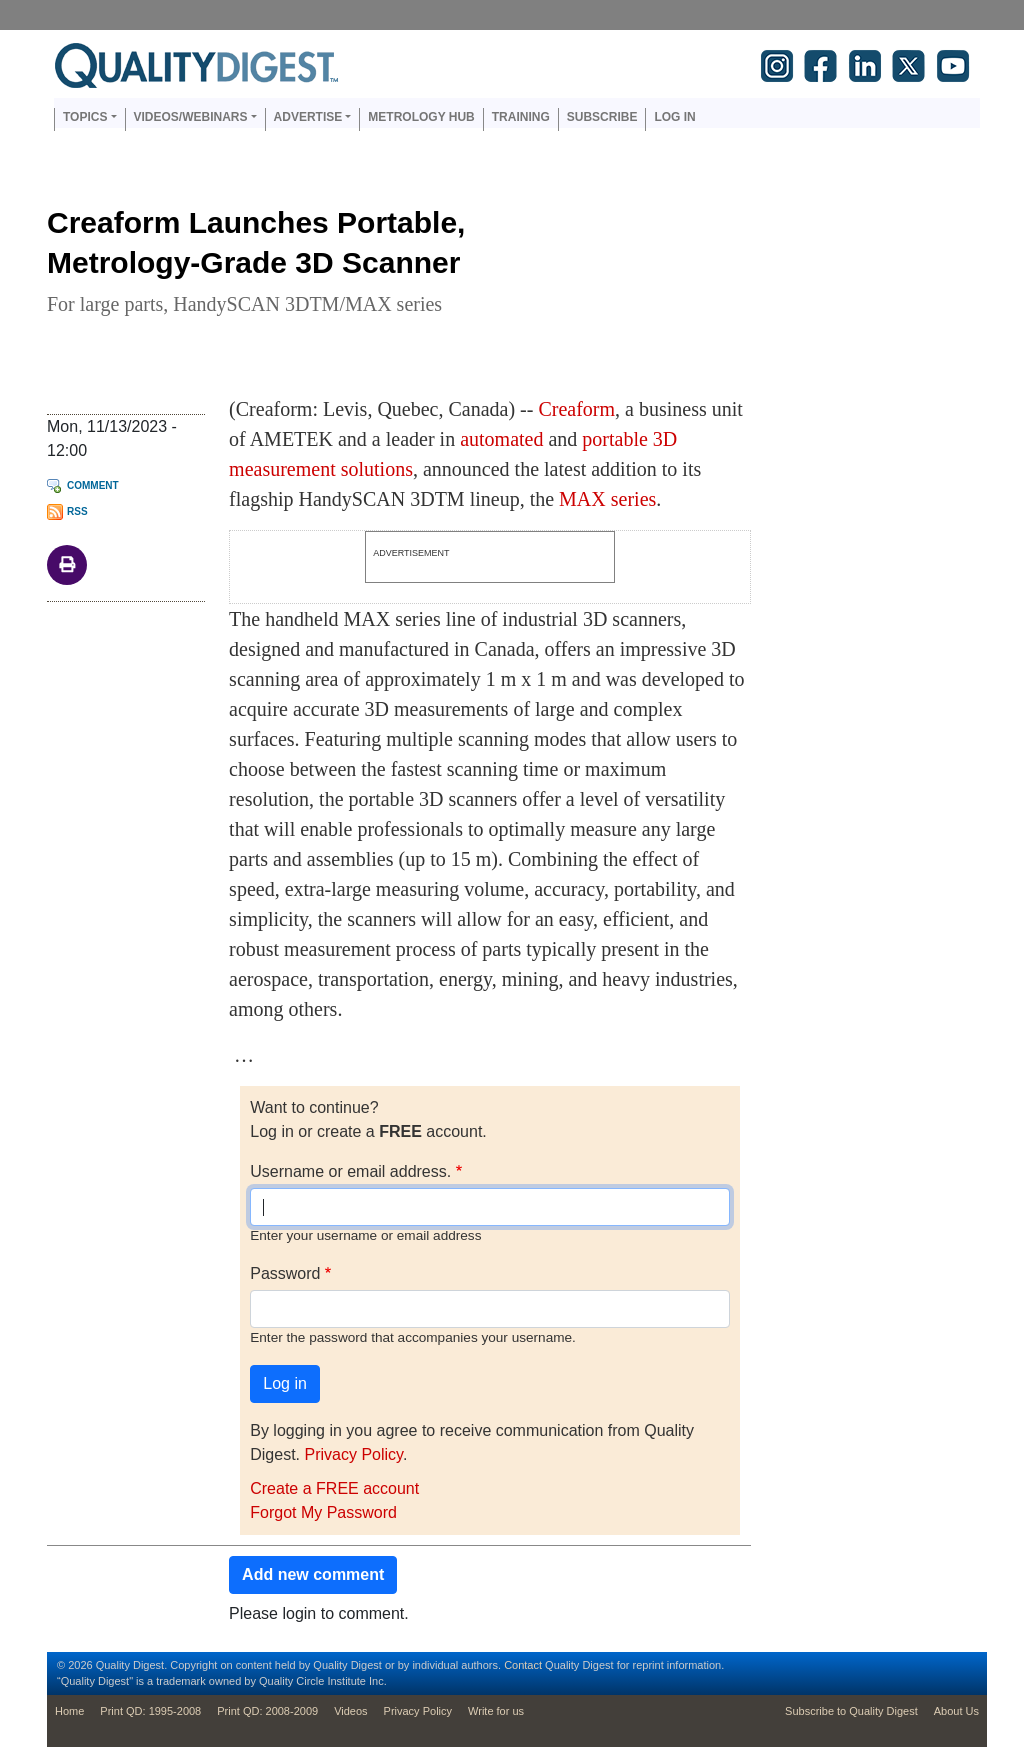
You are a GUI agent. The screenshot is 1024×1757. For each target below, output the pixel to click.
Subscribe (602, 117)
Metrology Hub (421, 117)
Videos (350, 1711)
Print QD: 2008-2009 (267, 1711)
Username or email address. (350, 1171)
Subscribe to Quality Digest (851, 1711)
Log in (674, 117)
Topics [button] (85, 117)
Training (521, 117)
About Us (956, 1711)
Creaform (576, 409)
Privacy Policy (353, 1454)
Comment (93, 485)
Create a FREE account (334, 1488)
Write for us (496, 1711)
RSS (77, 511)
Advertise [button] (308, 117)
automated (501, 439)
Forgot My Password (323, 1512)
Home (69, 1711)
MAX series (607, 499)
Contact (523, 1665)
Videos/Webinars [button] (191, 117)
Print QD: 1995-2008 (150, 1711)
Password (285, 1273)
